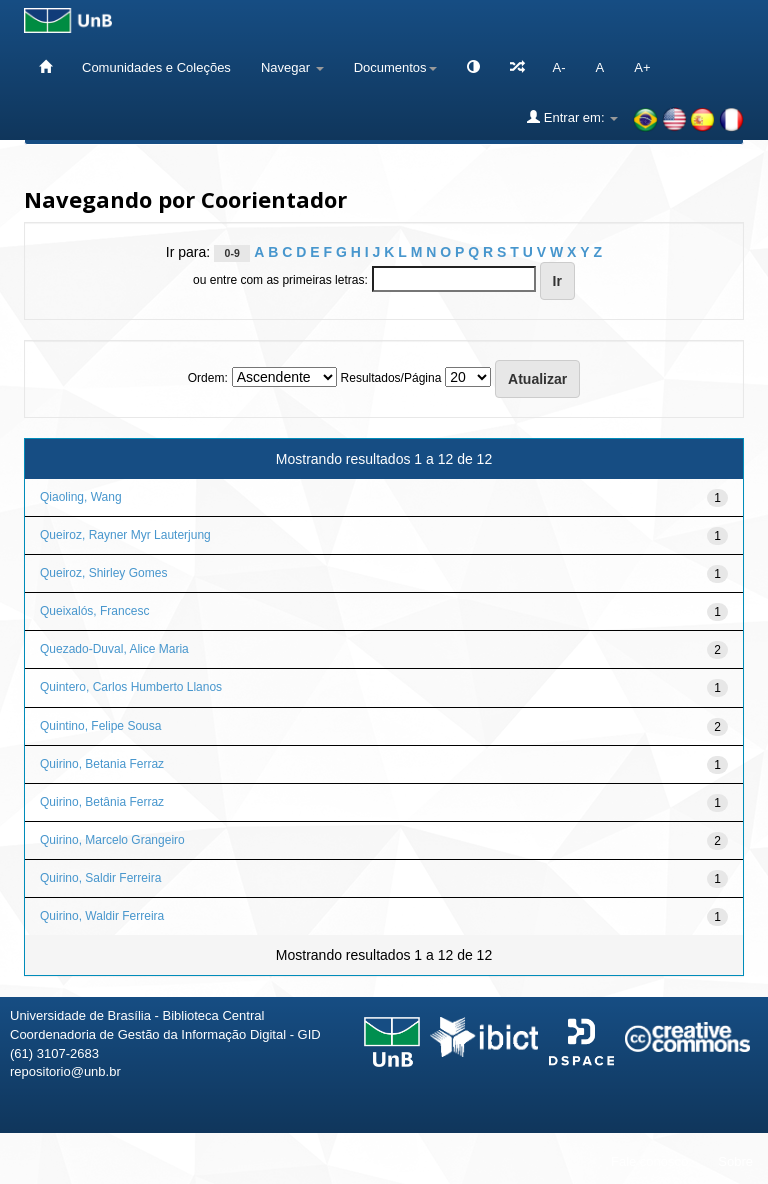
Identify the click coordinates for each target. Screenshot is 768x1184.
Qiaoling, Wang (81, 497)
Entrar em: (572, 117)
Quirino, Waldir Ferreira (102, 916)
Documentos (395, 67)
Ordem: (208, 378)
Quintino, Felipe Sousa (100, 726)
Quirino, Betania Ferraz (102, 764)
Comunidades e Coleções (156, 67)
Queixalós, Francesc (94, 611)
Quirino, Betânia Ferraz (102, 802)
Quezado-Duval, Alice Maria (114, 649)
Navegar (292, 67)
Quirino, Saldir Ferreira (100, 878)
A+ (642, 67)
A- (559, 67)
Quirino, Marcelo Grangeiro (112, 840)
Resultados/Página (391, 378)
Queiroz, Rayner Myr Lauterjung (125, 535)
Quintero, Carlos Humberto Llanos (131, 687)
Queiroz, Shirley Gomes (103, 573)
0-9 (232, 253)
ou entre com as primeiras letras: (280, 280)
